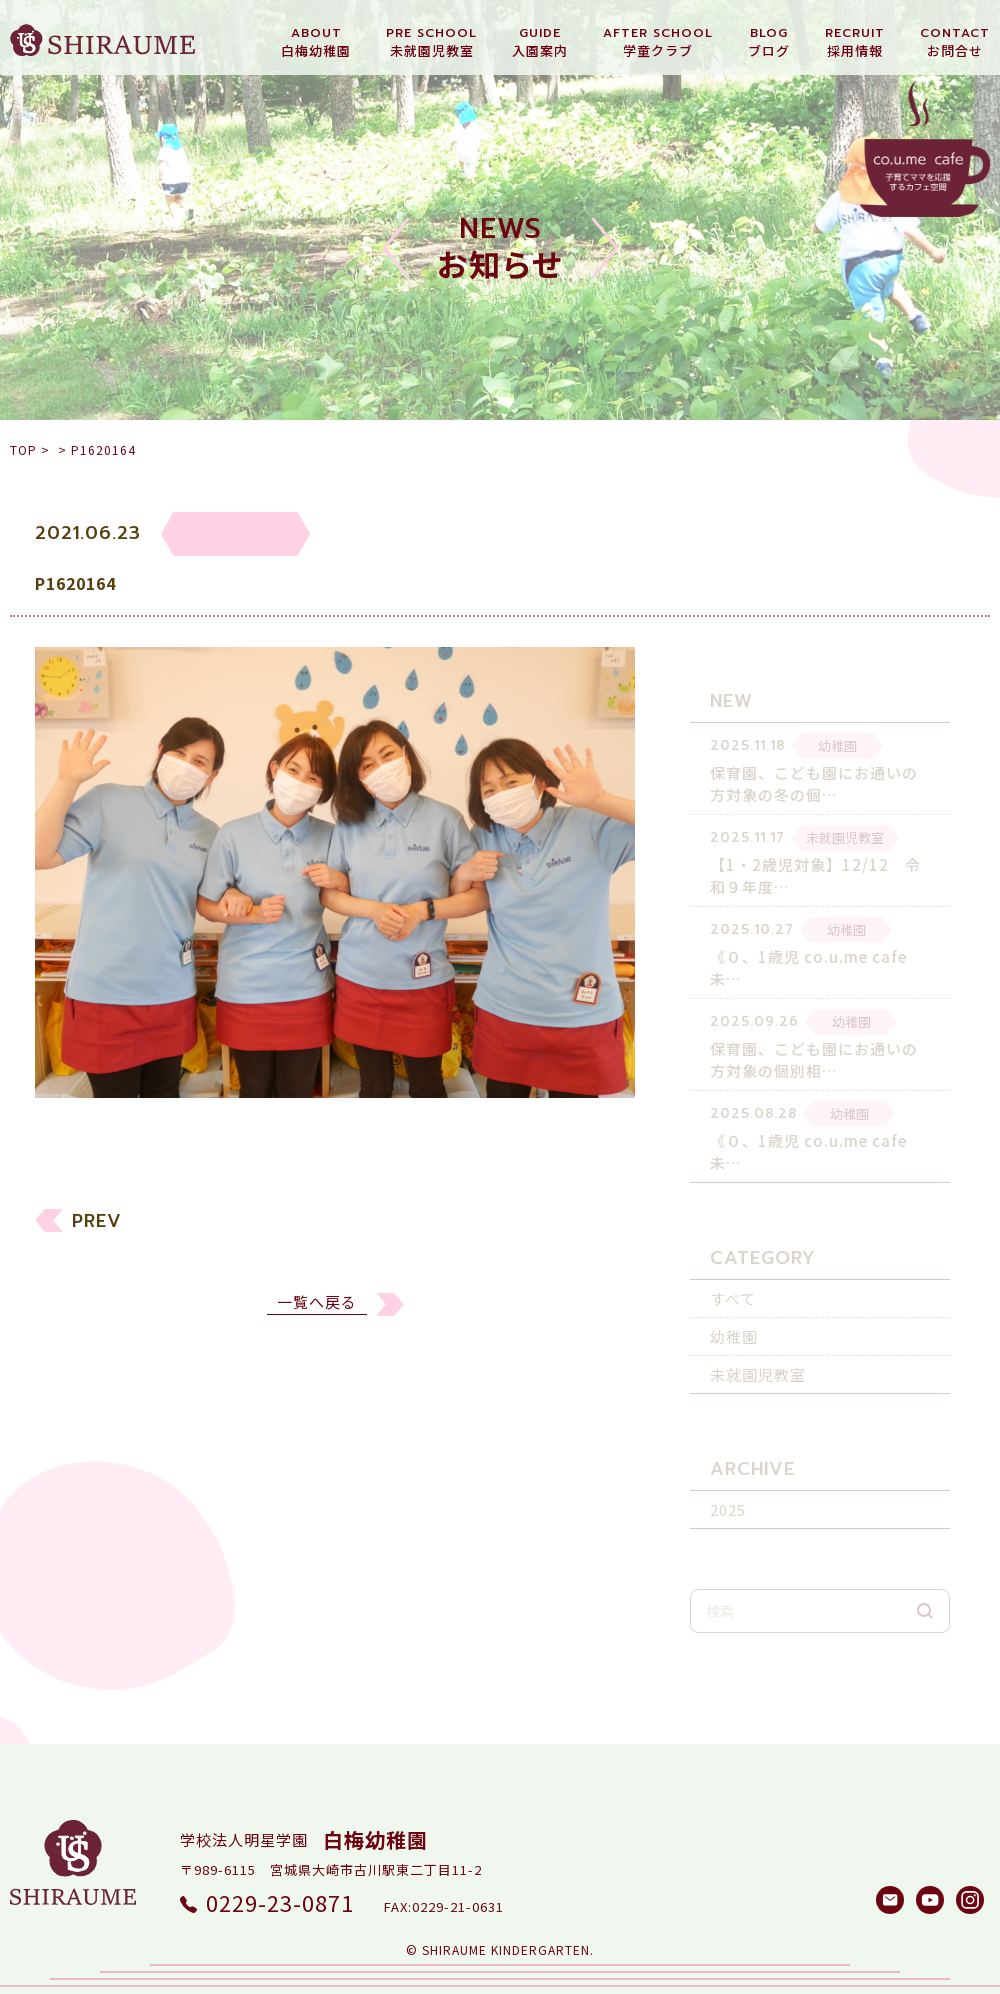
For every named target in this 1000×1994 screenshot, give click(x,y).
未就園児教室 (758, 1361)
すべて (733, 1285)
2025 (728, 1496)
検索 (925, 1598)
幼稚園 (734, 1323)
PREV (97, 1248)
